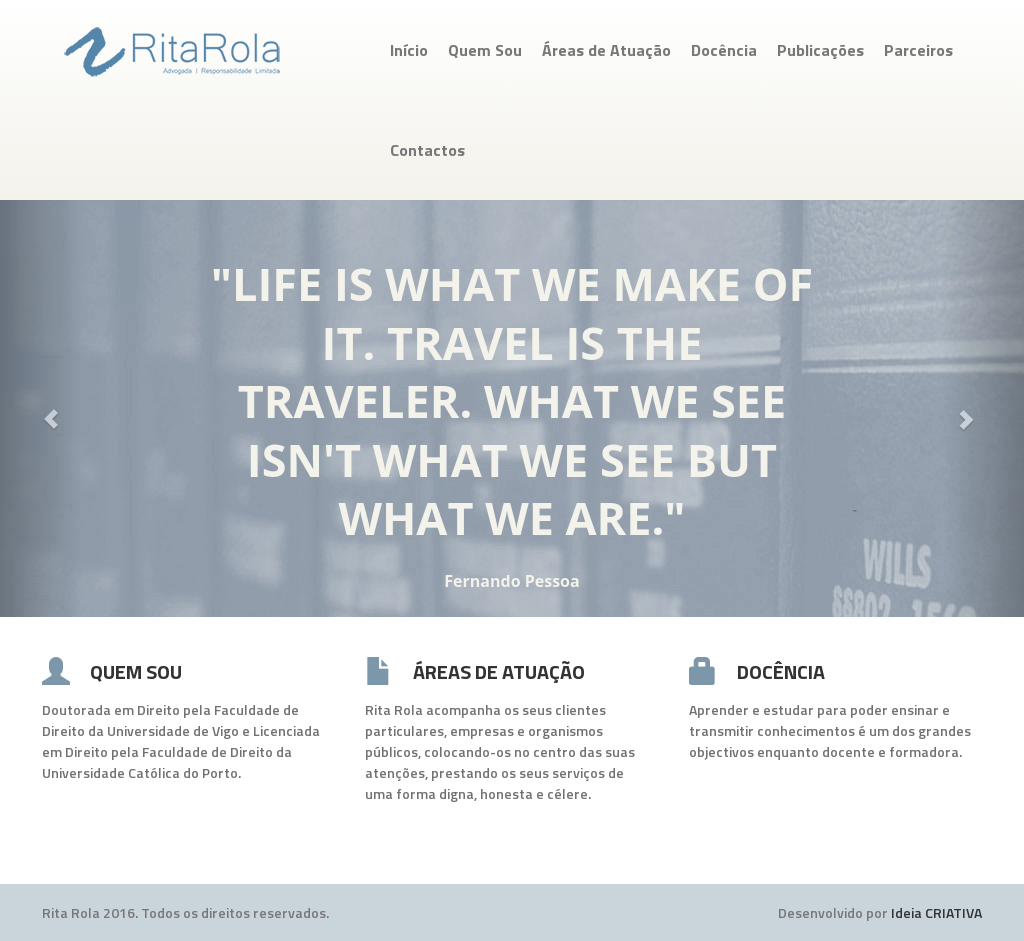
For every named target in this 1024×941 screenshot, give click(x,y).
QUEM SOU (136, 671)
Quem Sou (485, 50)
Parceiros (918, 50)
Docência (724, 50)
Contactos (427, 150)
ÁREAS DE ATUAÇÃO (499, 671)
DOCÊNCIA (781, 671)
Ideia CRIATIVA (936, 912)
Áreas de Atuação (606, 50)
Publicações (820, 50)
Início (409, 50)
